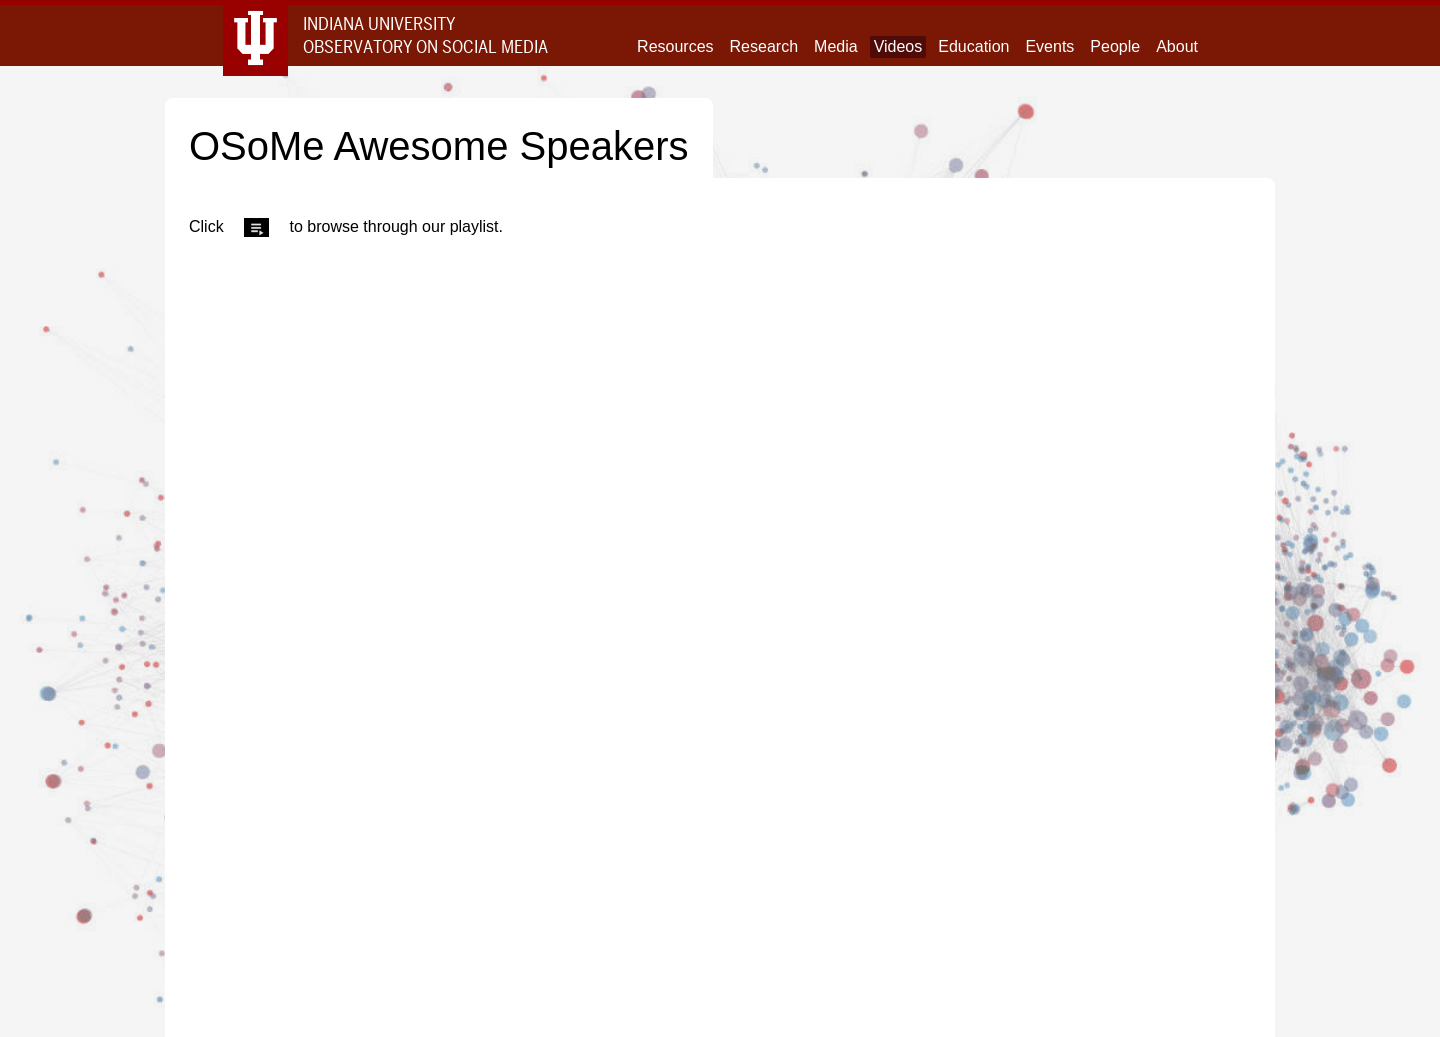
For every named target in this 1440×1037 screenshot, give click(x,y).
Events (1049, 46)
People (1115, 46)
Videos (898, 46)
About (1177, 46)
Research (764, 46)
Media (836, 46)
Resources (675, 46)
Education (973, 46)
